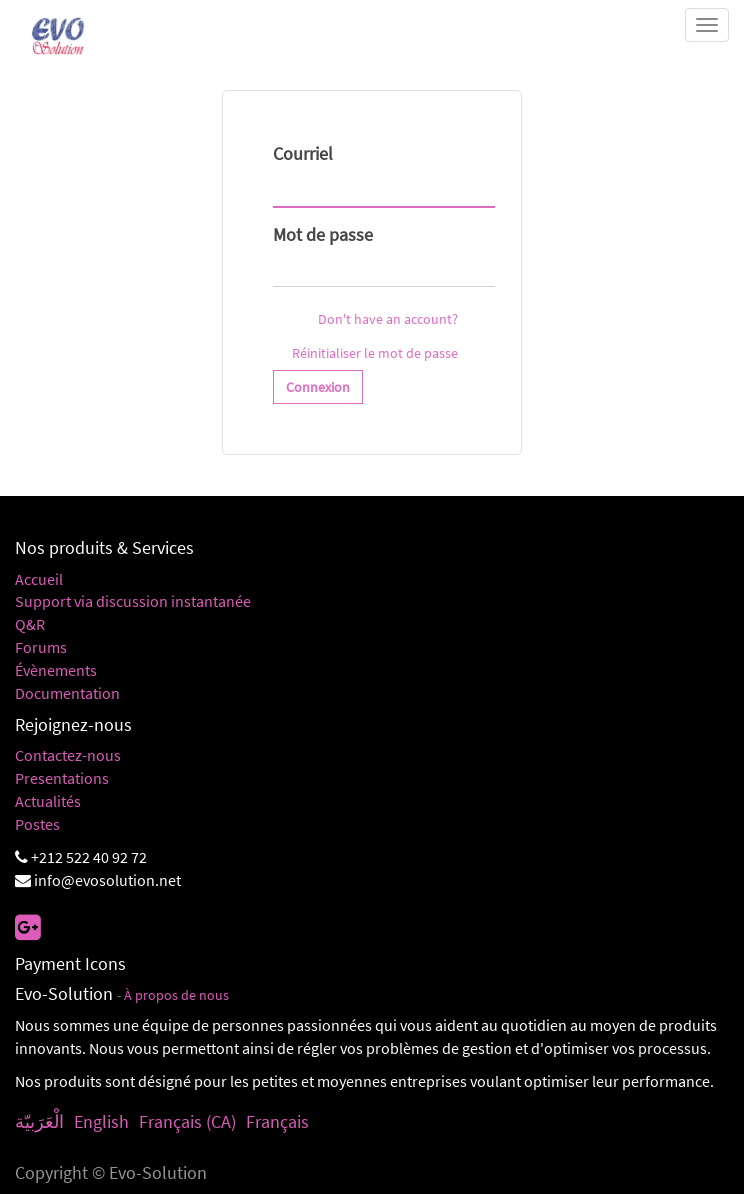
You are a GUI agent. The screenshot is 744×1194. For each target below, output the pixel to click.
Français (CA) (187, 1121)
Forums (41, 647)
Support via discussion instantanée (133, 601)
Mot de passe (323, 234)
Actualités (48, 801)
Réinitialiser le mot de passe (375, 353)
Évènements (56, 670)
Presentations (62, 778)
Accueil (39, 579)
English (101, 1121)
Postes (37, 824)
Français (277, 1121)
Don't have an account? (388, 319)
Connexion (318, 387)
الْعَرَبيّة (39, 1121)
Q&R (30, 624)
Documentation (67, 693)
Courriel (303, 153)
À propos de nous (176, 995)
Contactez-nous (68, 755)
